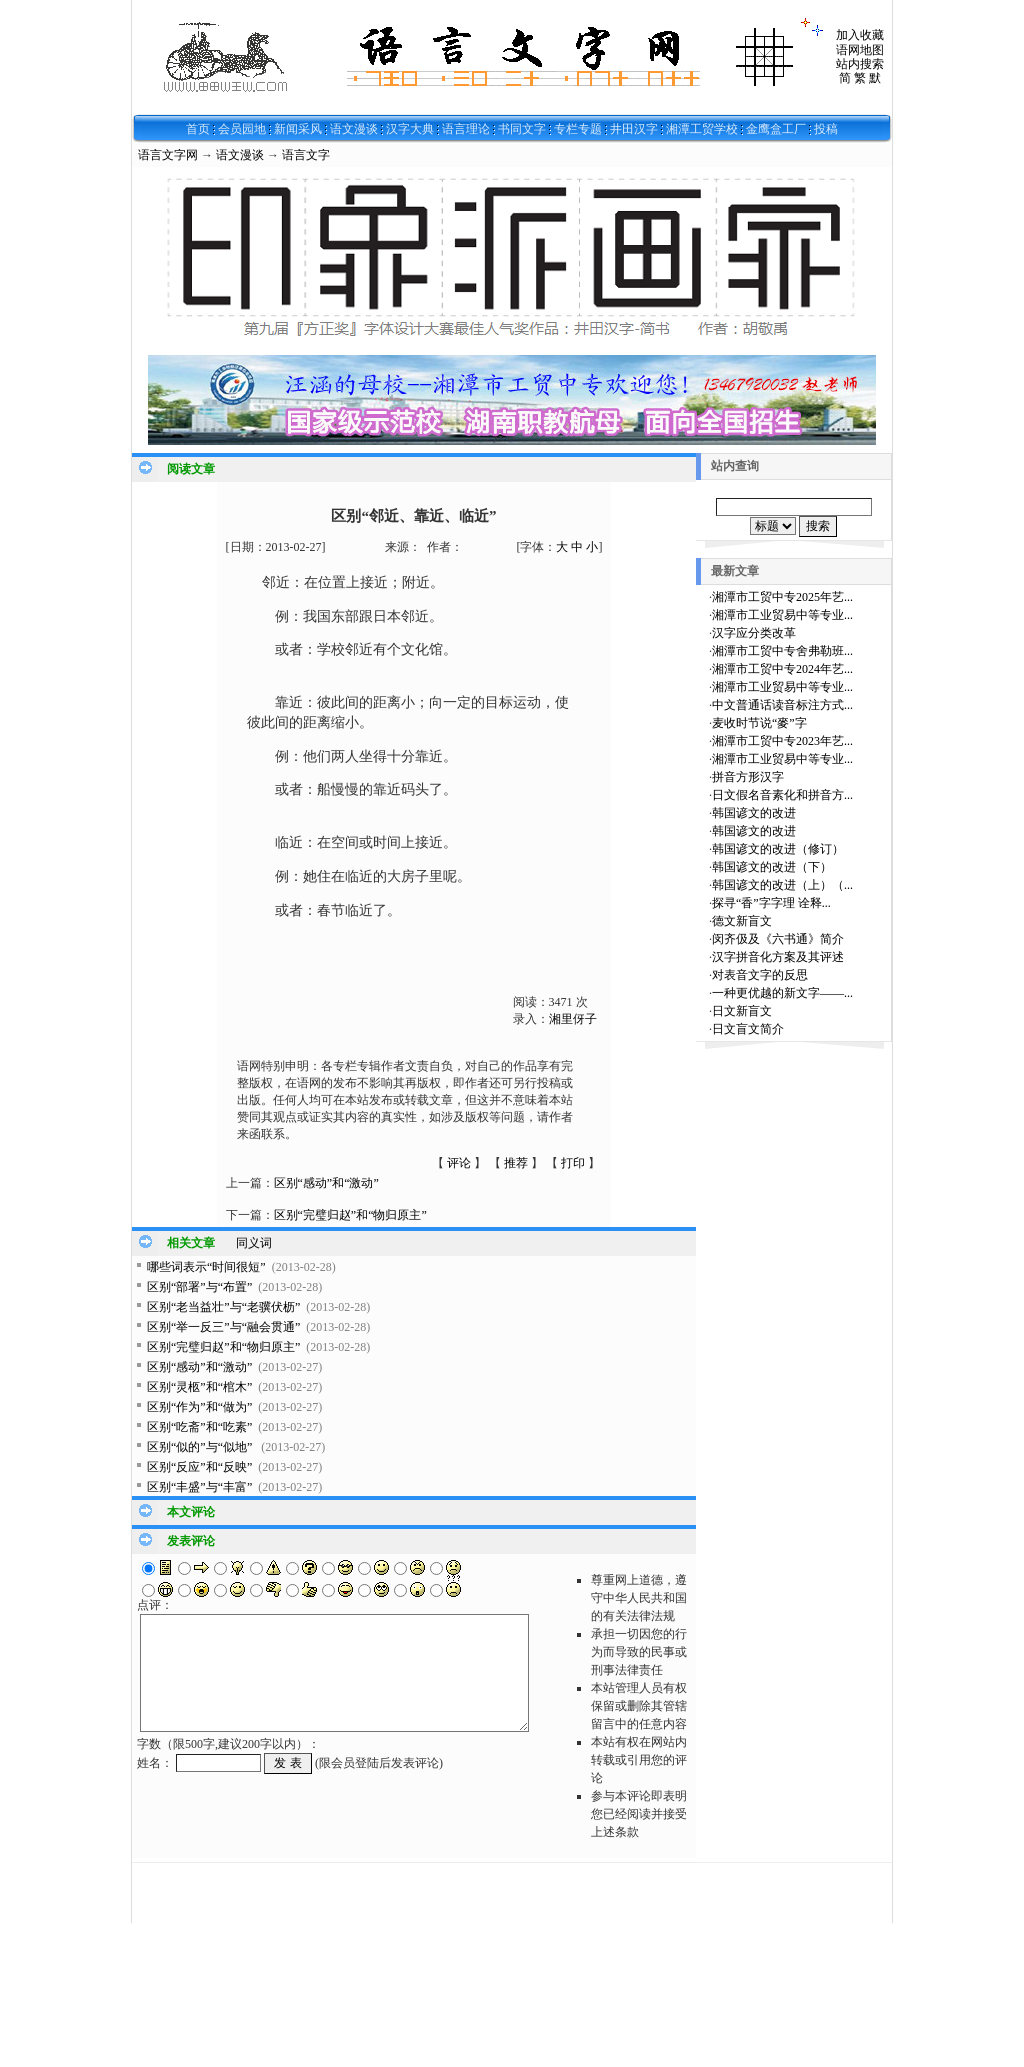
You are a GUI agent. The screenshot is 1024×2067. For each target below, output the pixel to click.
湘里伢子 (573, 1019)
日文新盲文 (742, 1011)
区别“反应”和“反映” (199, 1467)
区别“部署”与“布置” (199, 1287)
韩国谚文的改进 (754, 813)
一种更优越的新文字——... (782, 993)
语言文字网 (168, 155)
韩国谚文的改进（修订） (778, 849)
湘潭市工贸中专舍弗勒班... (782, 651)
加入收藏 (860, 35)
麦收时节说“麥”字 (759, 723)
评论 (459, 1163)
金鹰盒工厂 (776, 129)
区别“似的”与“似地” (201, 1447)
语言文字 (306, 155)
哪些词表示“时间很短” (206, 1267)
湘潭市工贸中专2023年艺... (782, 741)
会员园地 (242, 129)
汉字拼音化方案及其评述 (778, 957)
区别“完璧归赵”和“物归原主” (350, 1215)
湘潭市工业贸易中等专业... (782, 615)
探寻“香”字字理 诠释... (771, 903)
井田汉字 (634, 129)
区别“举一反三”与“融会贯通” (223, 1327)
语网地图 (860, 50)
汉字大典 (410, 129)
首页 (198, 129)
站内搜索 (860, 64)
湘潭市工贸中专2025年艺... (782, 597)
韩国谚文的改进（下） (772, 867)
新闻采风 (298, 129)
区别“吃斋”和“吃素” (199, 1427)
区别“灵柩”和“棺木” (199, 1387)
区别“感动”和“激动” (326, 1183)
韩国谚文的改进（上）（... (782, 885)
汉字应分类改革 (754, 633)
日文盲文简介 (748, 1029)
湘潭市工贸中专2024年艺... (782, 669)
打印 (573, 1163)
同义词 (254, 1243)
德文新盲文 (742, 921)
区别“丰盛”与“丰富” (199, 1487)
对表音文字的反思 (760, 975)
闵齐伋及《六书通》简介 (778, 939)
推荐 (516, 1163)
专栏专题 (578, 129)
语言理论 (466, 129)
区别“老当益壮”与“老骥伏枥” (223, 1307)
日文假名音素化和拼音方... (782, 795)
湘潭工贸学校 (702, 129)
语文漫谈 (354, 129)
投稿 (826, 129)
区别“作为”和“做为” (199, 1407)
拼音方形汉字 (748, 777)
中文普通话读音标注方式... (782, 705)
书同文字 (522, 129)
